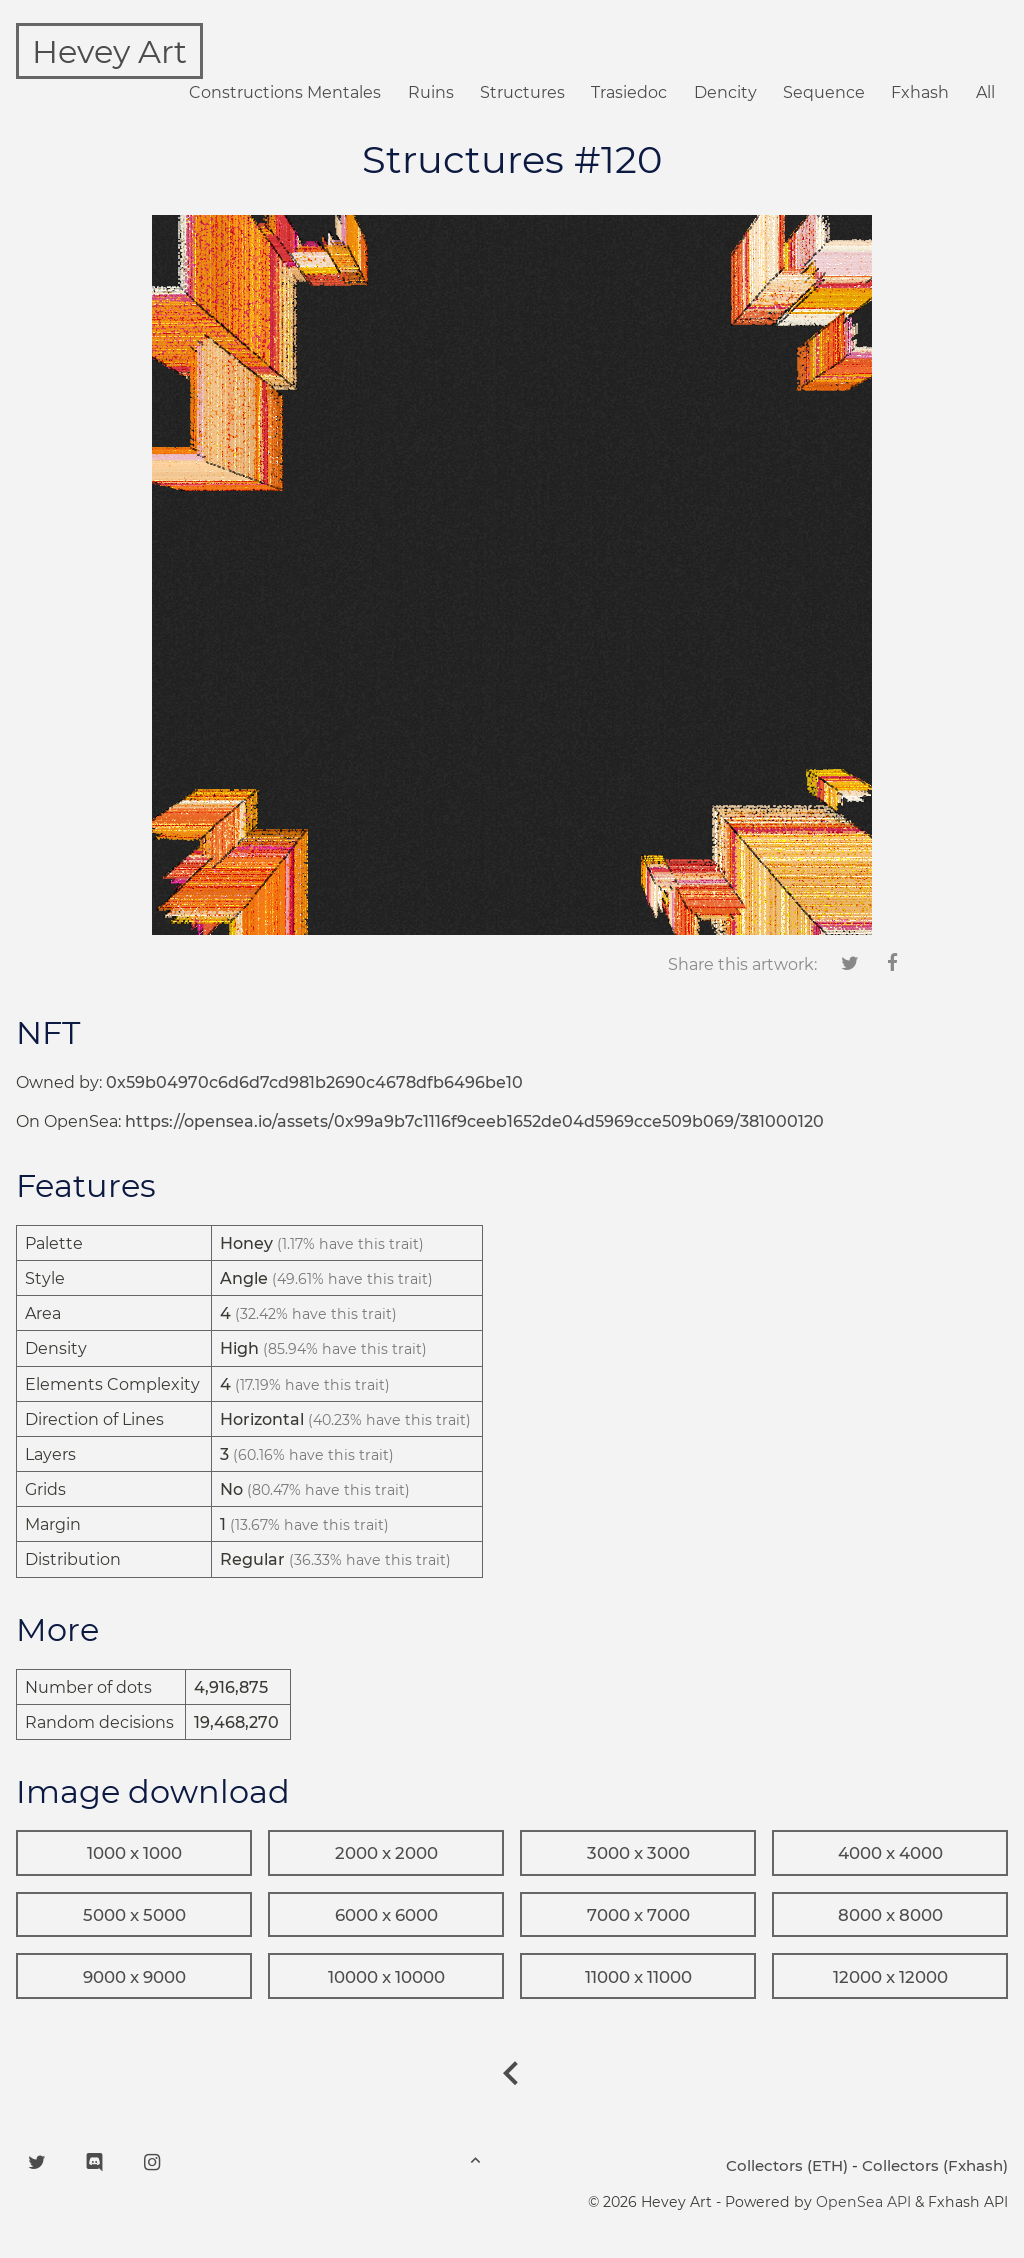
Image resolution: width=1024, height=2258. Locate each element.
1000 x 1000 (134, 1853)
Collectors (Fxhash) (935, 2165)
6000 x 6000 (386, 1915)
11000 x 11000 (638, 1977)
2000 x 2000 (386, 1853)
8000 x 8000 (890, 1915)
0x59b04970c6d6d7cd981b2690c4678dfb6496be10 (314, 1082)
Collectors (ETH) (787, 2165)
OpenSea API (863, 2202)
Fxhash (920, 92)
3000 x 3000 (638, 1853)
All (985, 92)
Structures (522, 92)
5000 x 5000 (134, 1915)
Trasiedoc (629, 92)
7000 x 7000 (638, 1915)
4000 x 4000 (890, 1853)
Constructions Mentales (285, 92)
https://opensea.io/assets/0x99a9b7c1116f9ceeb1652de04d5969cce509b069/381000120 (474, 1121)
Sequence (824, 92)
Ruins (431, 92)
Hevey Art (109, 51)
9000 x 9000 (134, 1977)
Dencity (725, 92)
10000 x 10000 (386, 1977)
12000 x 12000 (890, 1977)
